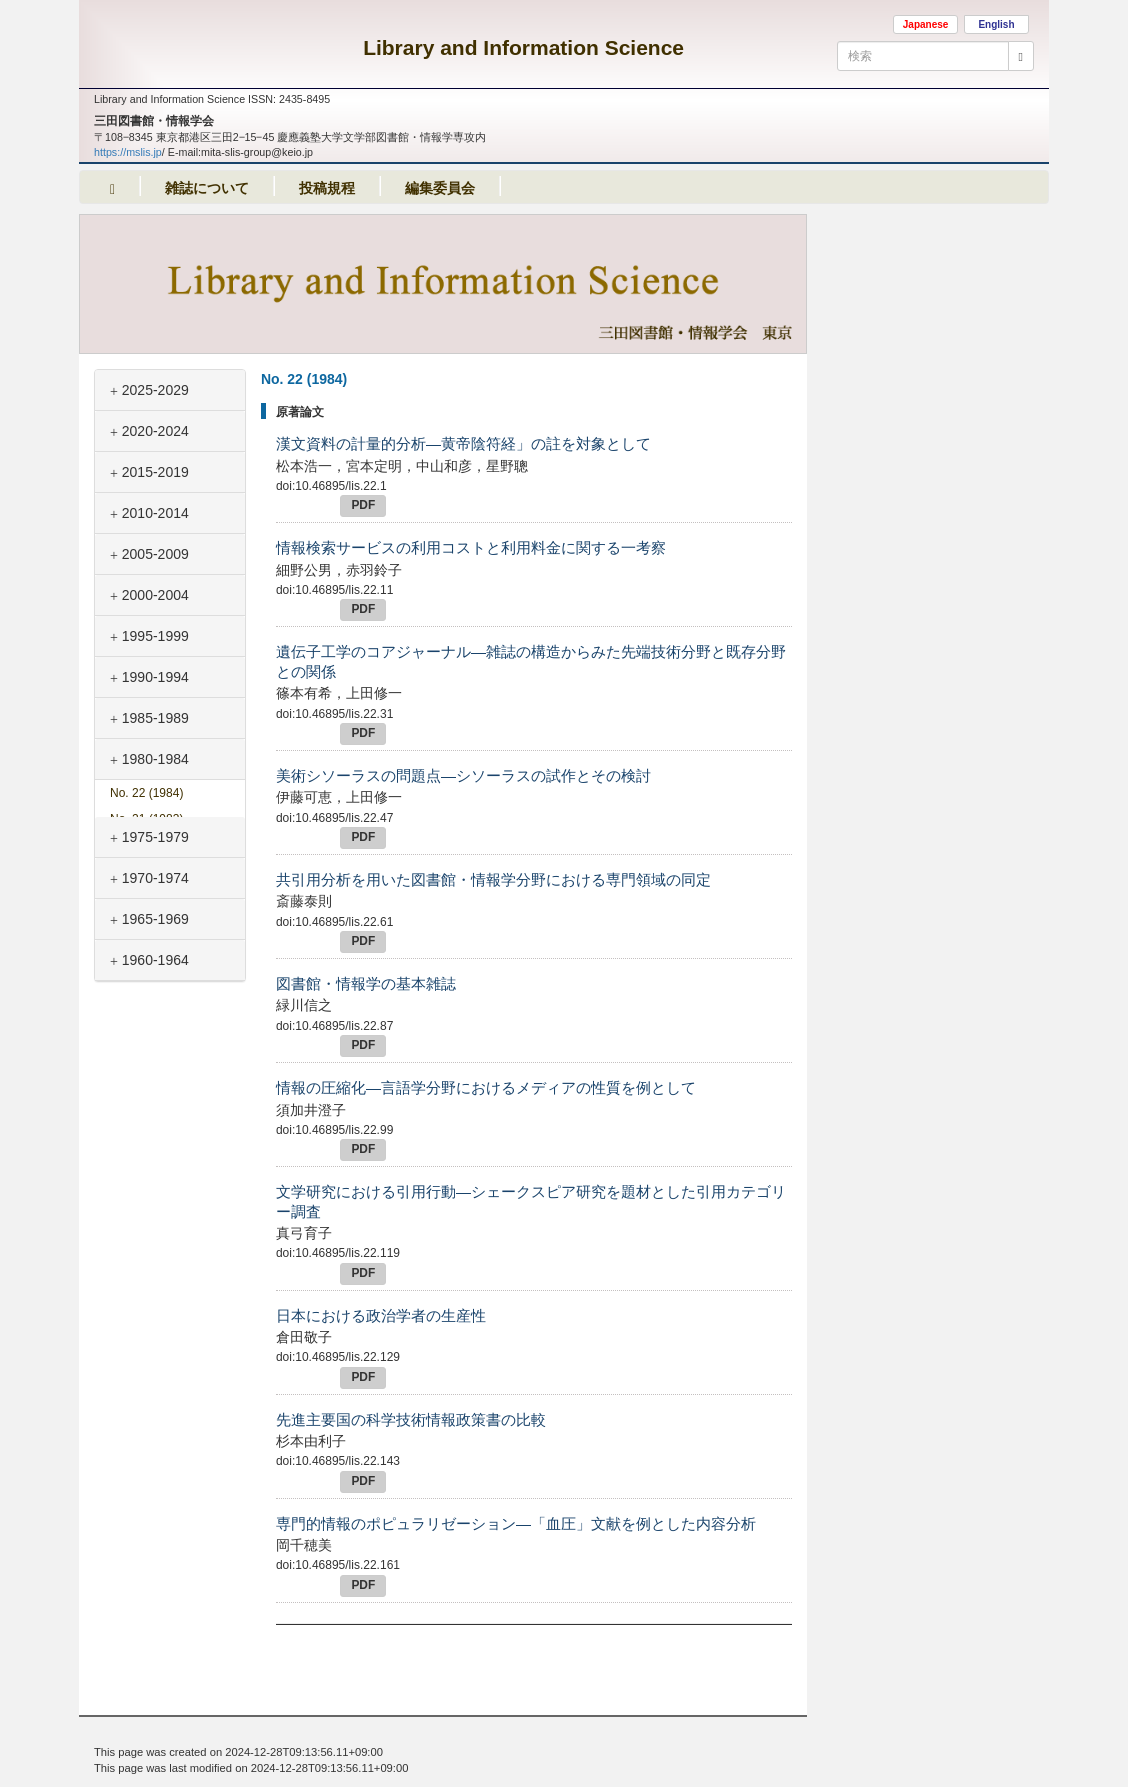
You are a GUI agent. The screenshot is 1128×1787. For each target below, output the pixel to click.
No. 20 (146, 845)
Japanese (926, 24)
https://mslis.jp (128, 152)
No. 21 (146, 819)
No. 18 (146, 898)
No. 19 (146, 871)
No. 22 (146, 793)
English (996, 24)
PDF (363, 505)
